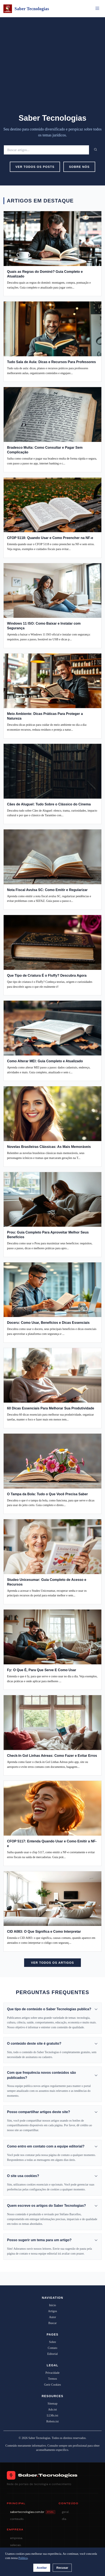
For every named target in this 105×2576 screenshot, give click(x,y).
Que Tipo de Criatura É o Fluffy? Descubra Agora (47, 975)
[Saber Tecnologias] (7, 8)
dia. (64, 2519)
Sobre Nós (79, 166)
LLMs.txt (52, 2415)
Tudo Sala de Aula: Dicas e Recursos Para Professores (51, 362)
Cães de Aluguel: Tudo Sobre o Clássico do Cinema (49, 804)
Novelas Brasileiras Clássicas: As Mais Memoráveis (49, 1147)
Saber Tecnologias (32, 8)
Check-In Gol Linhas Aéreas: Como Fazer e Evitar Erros (52, 1755)
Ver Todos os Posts (34, 166)
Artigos (52, 2311)
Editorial (52, 2353)
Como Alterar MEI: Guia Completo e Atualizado (45, 1061)
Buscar (52, 2323)
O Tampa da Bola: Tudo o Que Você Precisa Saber (47, 1494)
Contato (52, 2348)
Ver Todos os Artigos (52, 1962)
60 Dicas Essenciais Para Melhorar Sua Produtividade (50, 1408)
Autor (52, 2317)
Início (52, 2305)
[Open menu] (97, 8)
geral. (65, 2512)
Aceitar (42, 2567)
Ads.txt (52, 2409)
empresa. (16, 2538)
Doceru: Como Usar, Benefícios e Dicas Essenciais (48, 1322)
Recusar (62, 2567)
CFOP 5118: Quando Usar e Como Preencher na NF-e (50, 538)
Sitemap (52, 2403)
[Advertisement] (52, 70)
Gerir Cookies (52, 2384)
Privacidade (52, 2372)
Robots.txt (52, 2421)
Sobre (52, 2342)
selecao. (15, 2545)
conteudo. (17, 2519)
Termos (52, 2378)
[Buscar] (46, 150)
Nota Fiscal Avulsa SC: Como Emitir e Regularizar (47, 890)
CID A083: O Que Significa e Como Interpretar (44, 1931)
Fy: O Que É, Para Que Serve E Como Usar (41, 1670)
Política (23, 2558)
